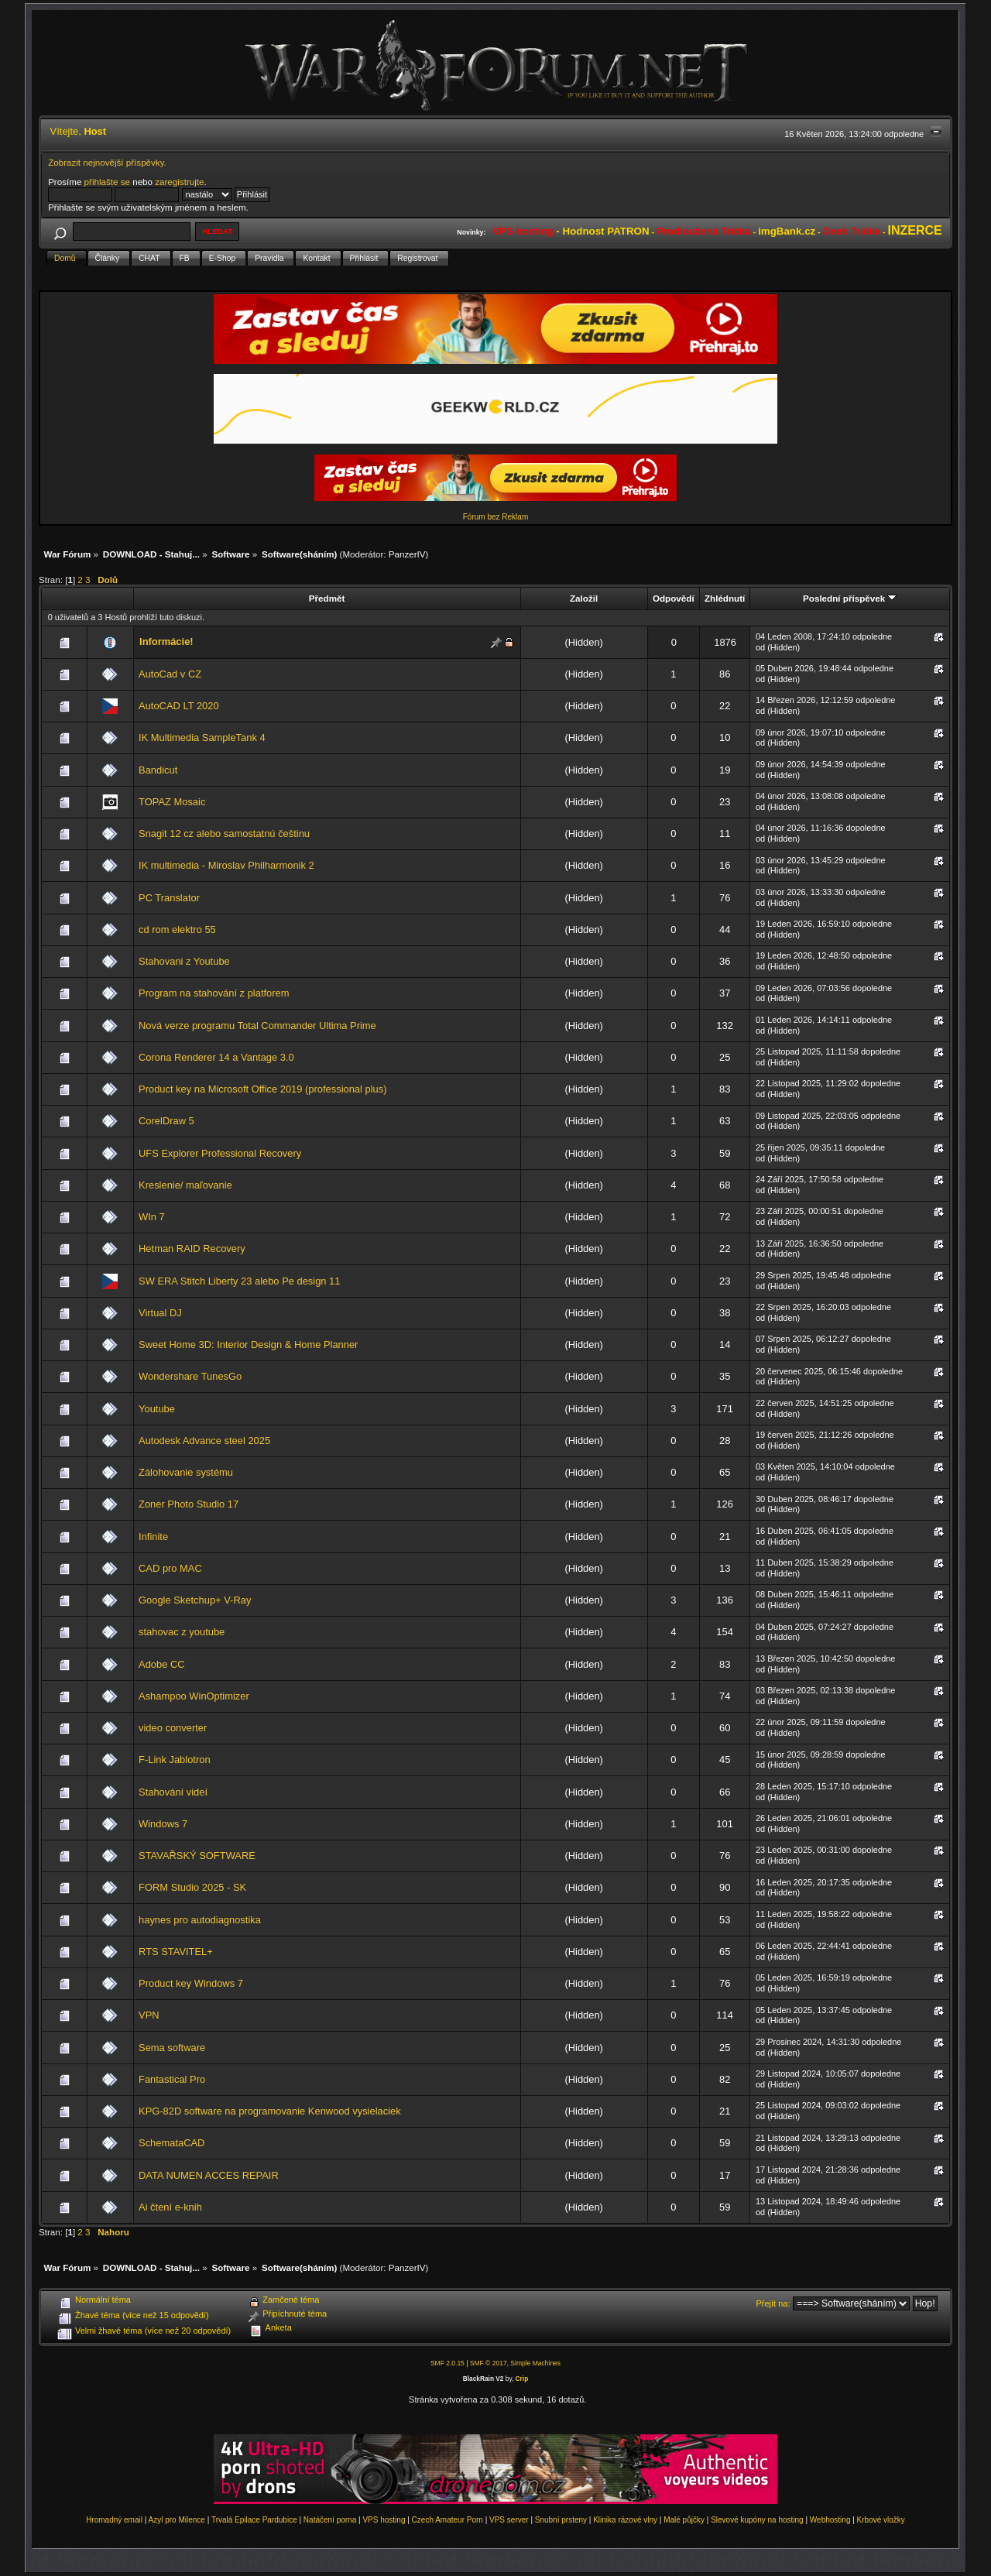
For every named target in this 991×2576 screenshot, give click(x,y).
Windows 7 (163, 1824)
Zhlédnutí (725, 598)
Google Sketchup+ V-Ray (195, 1600)
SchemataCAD (171, 2143)
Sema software (172, 2047)
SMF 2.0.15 (447, 2363)
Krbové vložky (881, 2520)
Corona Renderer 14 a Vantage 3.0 (216, 1057)
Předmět (327, 598)
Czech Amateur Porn (447, 2520)
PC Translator (169, 898)
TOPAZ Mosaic (172, 802)
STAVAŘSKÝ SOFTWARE (197, 1855)
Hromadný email (114, 2520)
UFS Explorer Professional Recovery (220, 1153)
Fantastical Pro (172, 2079)
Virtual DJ (160, 1313)
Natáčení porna (329, 2520)
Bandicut (158, 770)
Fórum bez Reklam (495, 517)
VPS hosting (383, 2520)
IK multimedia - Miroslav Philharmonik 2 (226, 865)
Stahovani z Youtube (184, 961)
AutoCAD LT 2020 (179, 706)
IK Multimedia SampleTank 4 (202, 737)
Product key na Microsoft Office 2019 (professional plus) (262, 1089)
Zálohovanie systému (186, 1472)
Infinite (153, 1536)
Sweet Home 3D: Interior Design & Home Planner (248, 1344)
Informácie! (166, 641)
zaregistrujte (179, 182)
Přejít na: (773, 2303)
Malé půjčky (684, 2520)
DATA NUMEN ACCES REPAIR (209, 2175)
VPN (149, 2015)
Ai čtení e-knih (170, 2207)
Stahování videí (173, 1792)
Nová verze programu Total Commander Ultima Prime (257, 1025)
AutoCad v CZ (170, 674)
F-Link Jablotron (175, 1759)
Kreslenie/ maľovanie (185, 1185)
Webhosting (830, 2520)
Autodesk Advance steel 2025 (204, 1440)
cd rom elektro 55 (177, 929)
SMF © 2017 (488, 2363)
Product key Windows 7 (191, 1983)
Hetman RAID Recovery (192, 1248)
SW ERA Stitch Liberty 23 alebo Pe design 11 (239, 1281)
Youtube (157, 1409)
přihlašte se (107, 182)
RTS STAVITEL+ (176, 1951)
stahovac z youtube (182, 1632)
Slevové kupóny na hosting (757, 2520)
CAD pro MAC (170, 1568)
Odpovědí (673, 598)
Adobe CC (162, 1664)
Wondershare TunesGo (190, 1376)
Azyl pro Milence (177, 2520)
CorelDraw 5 (166, 1121)
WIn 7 (152, 1217)
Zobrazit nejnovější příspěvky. (107, 162)
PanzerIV (407, 554)
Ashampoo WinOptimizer (194, 1696)
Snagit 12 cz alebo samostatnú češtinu (224, 833)
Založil (584, 598)
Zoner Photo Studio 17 (188, 1504)
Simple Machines (535, 2363)
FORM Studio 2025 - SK (192, 1887)
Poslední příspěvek (850, 598)
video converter (173, 1728)
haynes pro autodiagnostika (200, 1920)
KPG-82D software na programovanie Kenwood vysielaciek (270, 2111)
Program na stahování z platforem (214, 993)
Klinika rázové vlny (625, 2520)
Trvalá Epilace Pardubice (254, 2520)
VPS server (509, 2520)
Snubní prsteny (561, 2520)
